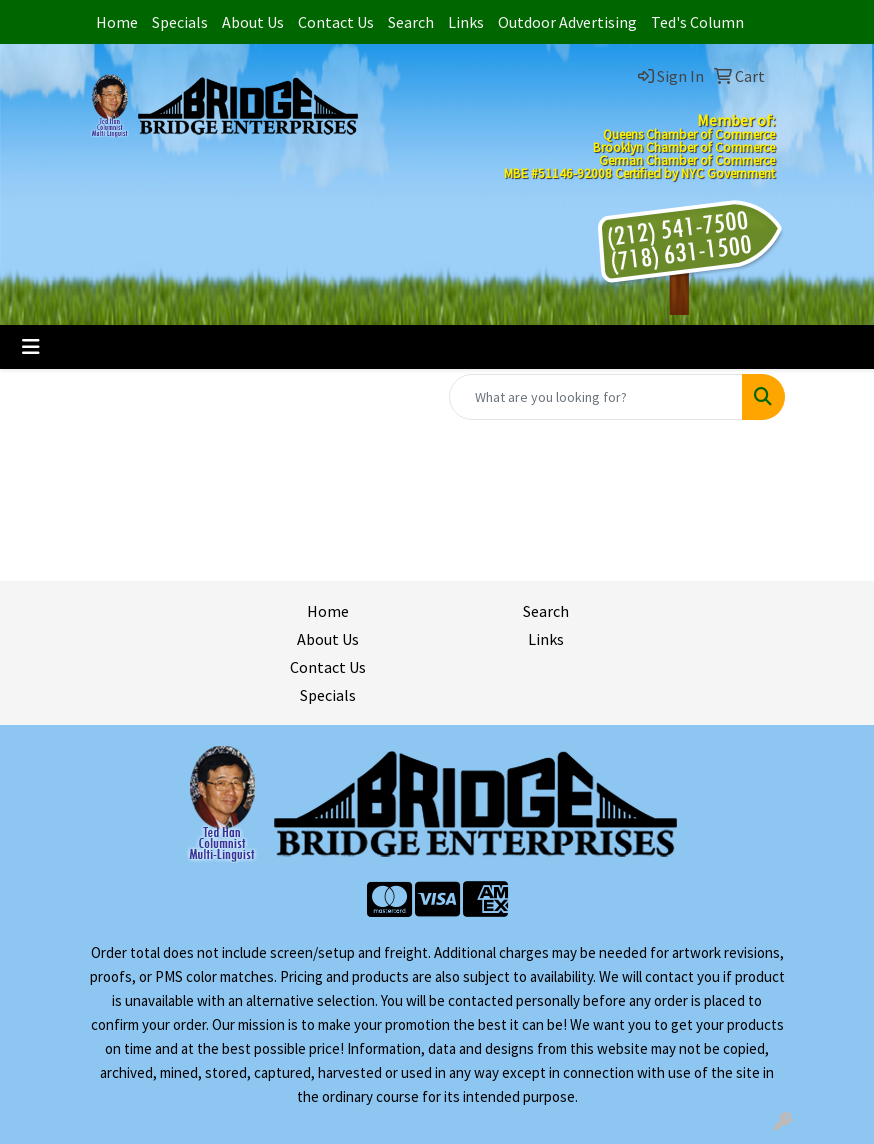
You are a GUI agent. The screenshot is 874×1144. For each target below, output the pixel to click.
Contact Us (336, 22)
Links (466, 22)
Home (117, 22)
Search (411, 22)
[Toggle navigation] (31, 347)
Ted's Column (697, 22)
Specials (180, 22)
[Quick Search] (596, 397)
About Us (253, 22)
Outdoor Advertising (567, 22)
